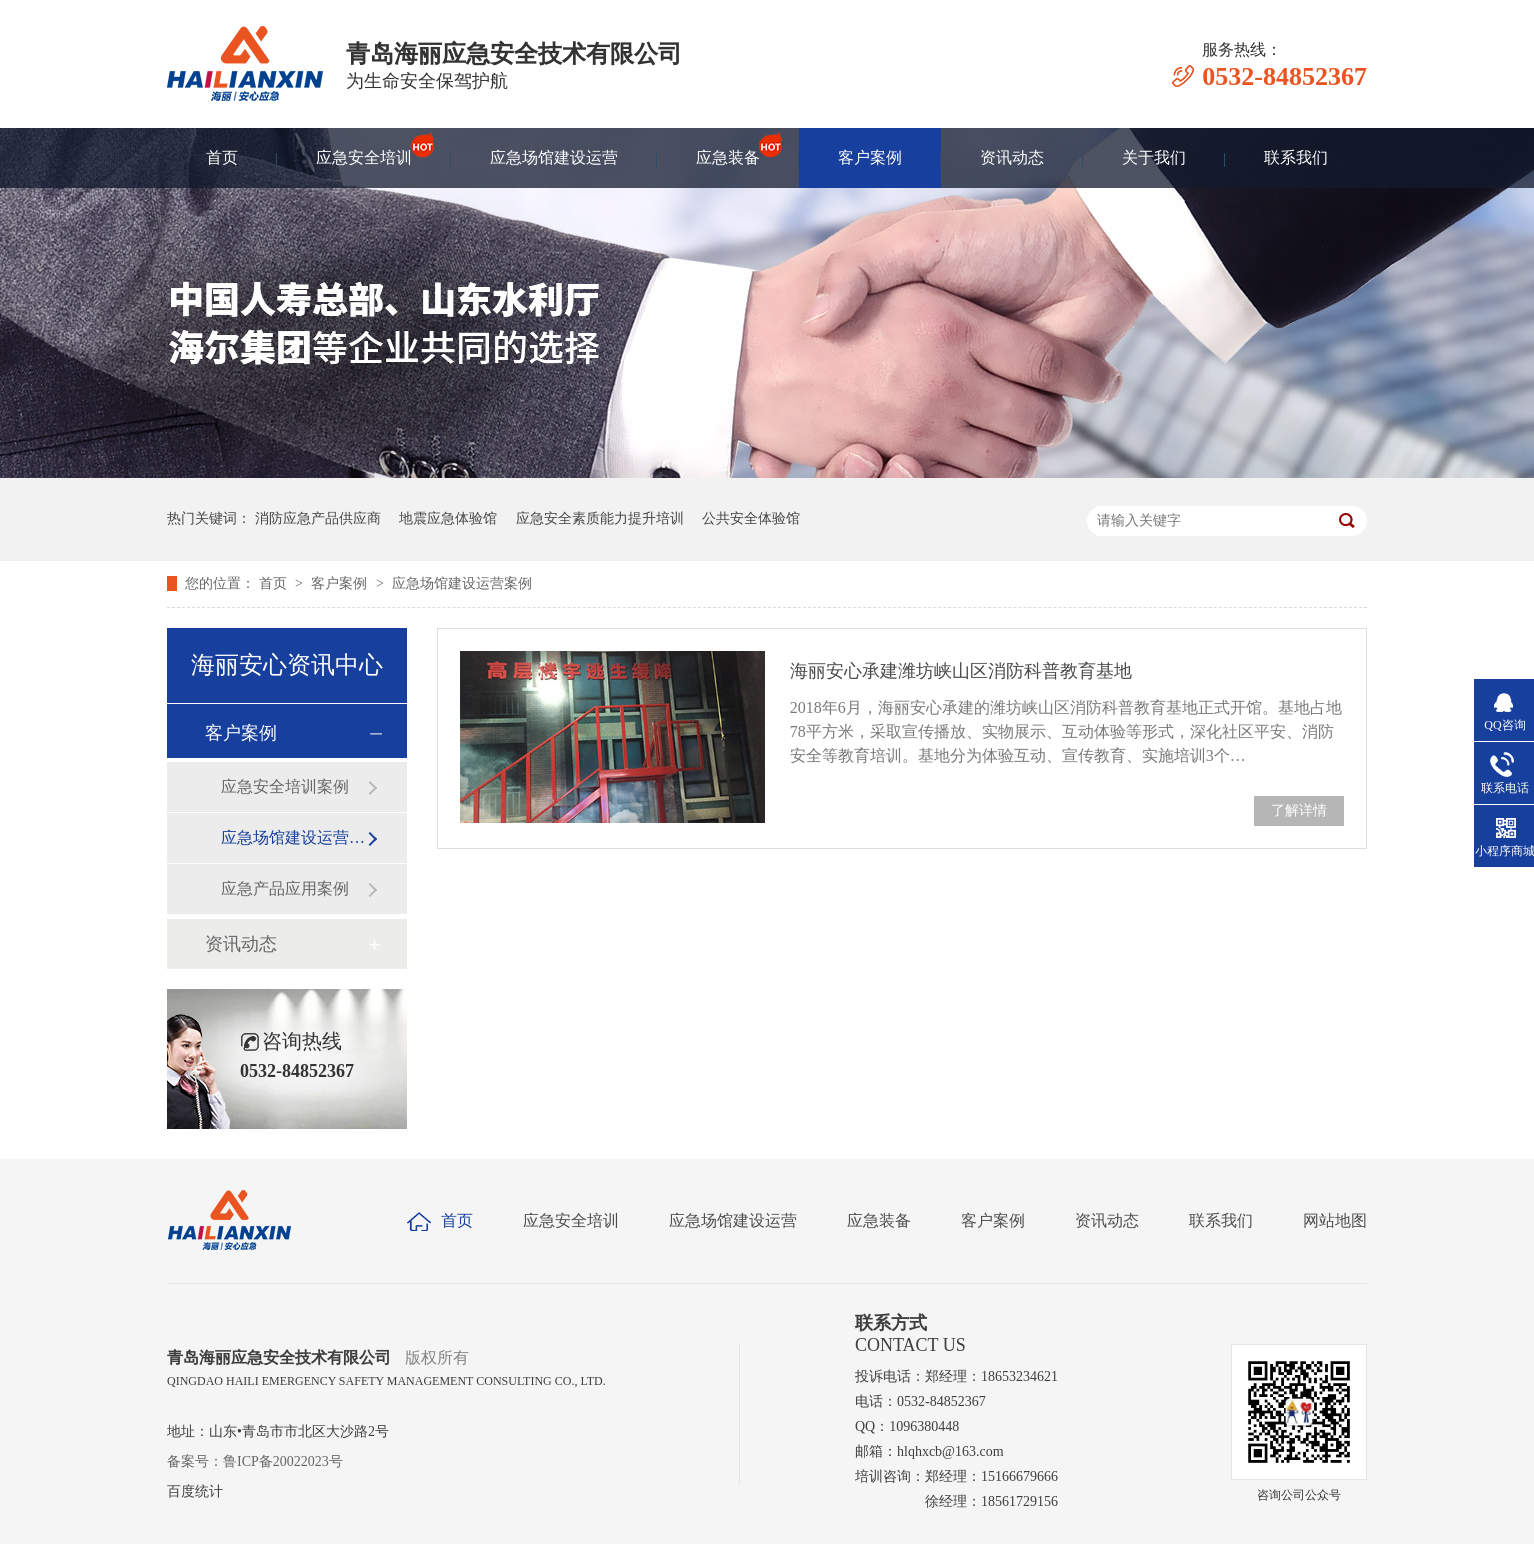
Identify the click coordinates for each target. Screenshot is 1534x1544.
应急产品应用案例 (285, 888)
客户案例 (870, 157)
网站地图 (1335, 1220)
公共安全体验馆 (751, 518)
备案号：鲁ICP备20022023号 (255, 1461)
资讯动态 (1012, 157)
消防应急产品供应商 (318, 518)
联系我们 (1296, 157)
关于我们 (1154, 157)
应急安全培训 (364, 148)
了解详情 (1299, 810)
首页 (222, 157)
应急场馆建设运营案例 (462, 583)
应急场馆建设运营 (554, 157)
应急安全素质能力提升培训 (600, 518)
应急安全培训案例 (285, 786)
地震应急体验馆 (448, 518)
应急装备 (728, 148)
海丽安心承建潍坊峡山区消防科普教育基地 (961, 671)
